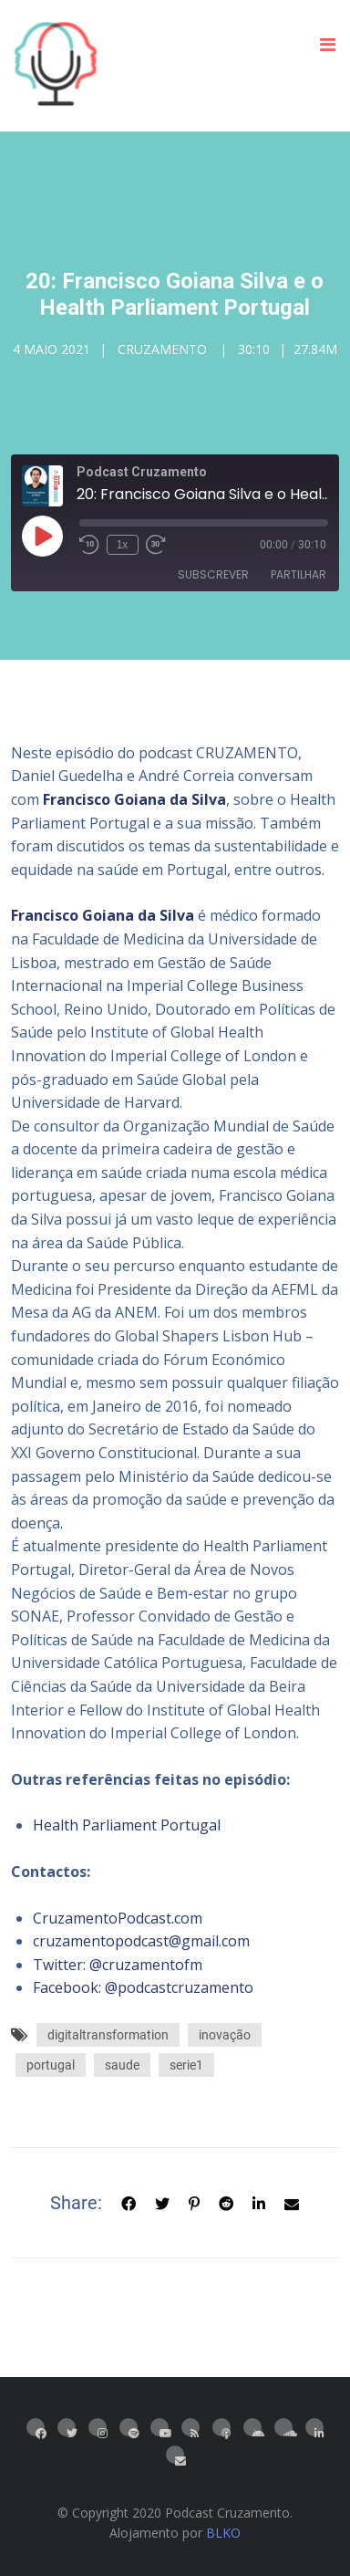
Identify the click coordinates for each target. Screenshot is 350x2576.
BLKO (223, 2532)
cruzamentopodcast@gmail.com (141, 1941)
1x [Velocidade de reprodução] (123, 544)
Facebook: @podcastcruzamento (143, 1987)
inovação (225, 2035)
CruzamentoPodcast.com (117, 1918)
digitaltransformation (108, 2035)
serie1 (186, 2065)
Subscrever (213, 574)
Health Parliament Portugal (127, 1825)
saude (122, 2065)
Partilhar (298, 574)
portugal (50, 2065)
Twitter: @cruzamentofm (117, 1965)
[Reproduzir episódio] (42, 536)
